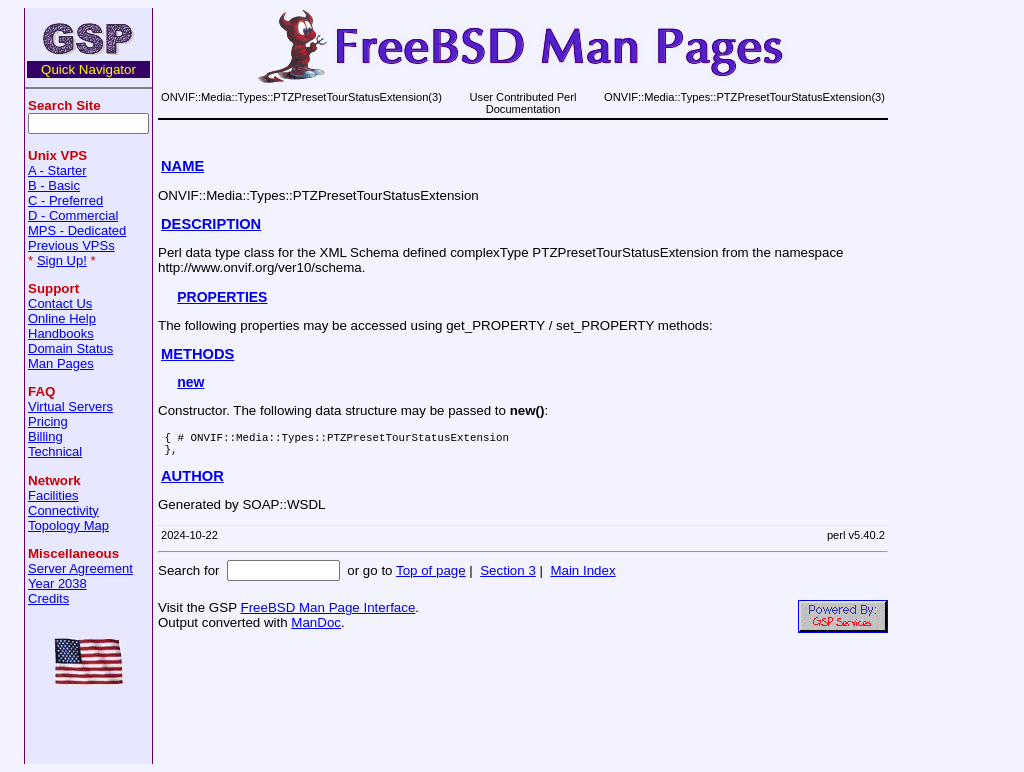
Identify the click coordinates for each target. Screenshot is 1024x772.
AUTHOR (192, 482)
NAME (182, 166)
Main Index (582, 576)
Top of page (431, 576)
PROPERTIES (222, 297)
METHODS (197, 354)
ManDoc (316, 628)
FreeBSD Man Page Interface (327, 613)
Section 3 (508, 576)
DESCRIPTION (211, 224)
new (190, 382)
